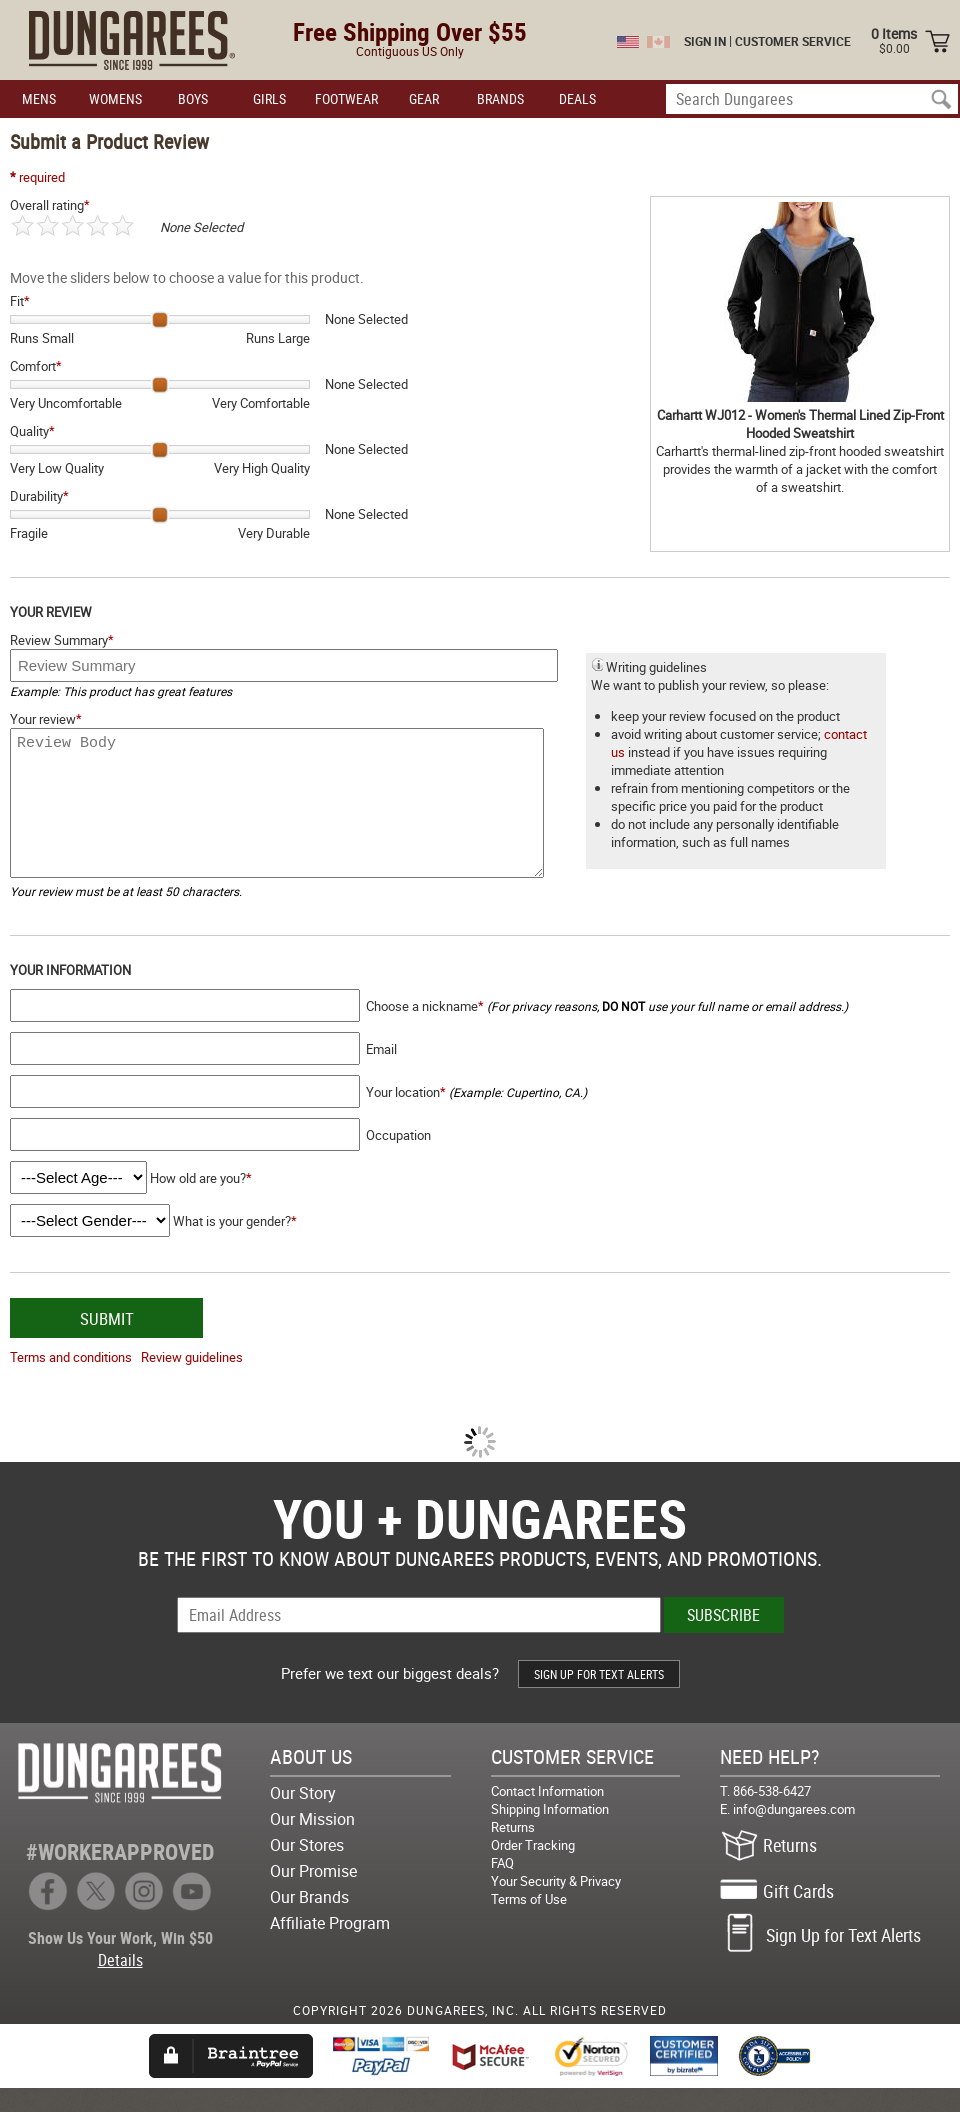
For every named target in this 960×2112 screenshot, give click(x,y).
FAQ (502, 1887)
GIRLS (269, 98)
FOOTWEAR (346, 98)
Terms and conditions (71, 1381)
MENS (39, 98)
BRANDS (500, 98)
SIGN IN (705, 41)
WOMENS (115, 98)
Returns (513, 1851)
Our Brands (309, 1921)
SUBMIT (107, 1342)
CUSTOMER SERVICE (793, 41)
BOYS (193, 98)
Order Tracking (533, 1869)
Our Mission (312, 1843)
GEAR (424, 98)
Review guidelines (192, 1381)
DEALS (577, 98)
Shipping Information (550, 1833)
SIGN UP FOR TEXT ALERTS (599, 1698)
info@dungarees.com (794, 1833)
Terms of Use (529, 1923)
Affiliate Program (330, 1947)
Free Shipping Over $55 (410, 31)
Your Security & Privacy (556, 1905)
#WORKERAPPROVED (120, 1875)
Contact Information (547, 1815)
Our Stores (307, 1869)
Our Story (303, 1817)
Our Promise (313, 1895)
